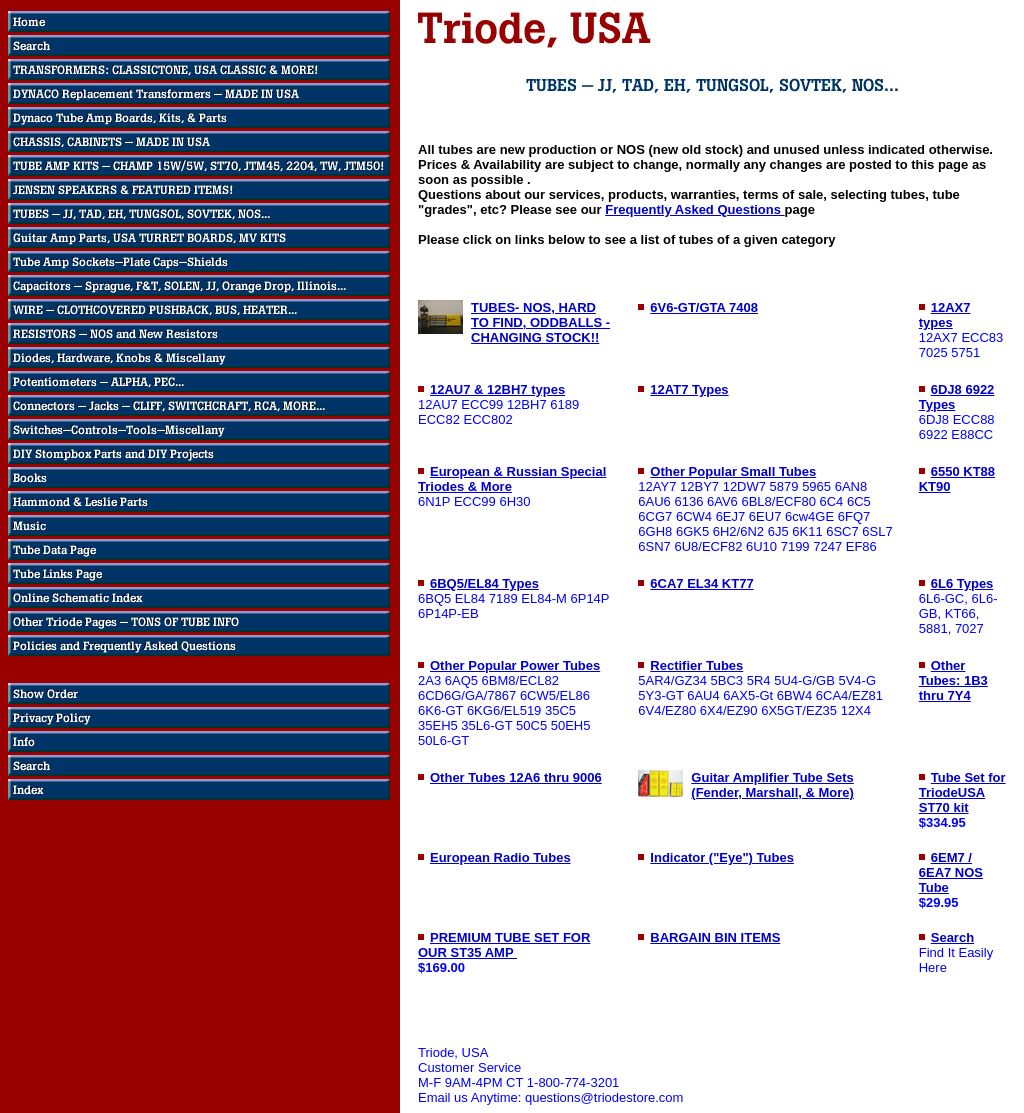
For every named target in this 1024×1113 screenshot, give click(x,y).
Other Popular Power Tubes (515, 665)
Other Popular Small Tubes (733, 471)
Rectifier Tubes (696, 665)
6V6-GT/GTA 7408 (704, 307)
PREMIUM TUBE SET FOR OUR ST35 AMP (504, 945)
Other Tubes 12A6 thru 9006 (516, 777)
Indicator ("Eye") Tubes (722, 857)
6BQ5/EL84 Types (484, 583)
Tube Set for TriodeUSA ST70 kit (962, 792)
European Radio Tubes (500, 857)
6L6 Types (962, 583)
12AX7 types (945, 315)
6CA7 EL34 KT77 (701, 583)
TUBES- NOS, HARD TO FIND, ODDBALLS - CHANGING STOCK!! (540, 322)
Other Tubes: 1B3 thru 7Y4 (953, 680)
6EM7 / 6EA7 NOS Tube (951, 872)
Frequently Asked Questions (694, 209)
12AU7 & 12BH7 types (497, 389)
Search (952, 937)
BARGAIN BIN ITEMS (715, 937)
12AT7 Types (689, 389)
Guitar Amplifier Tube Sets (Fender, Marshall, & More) (772, 785)
